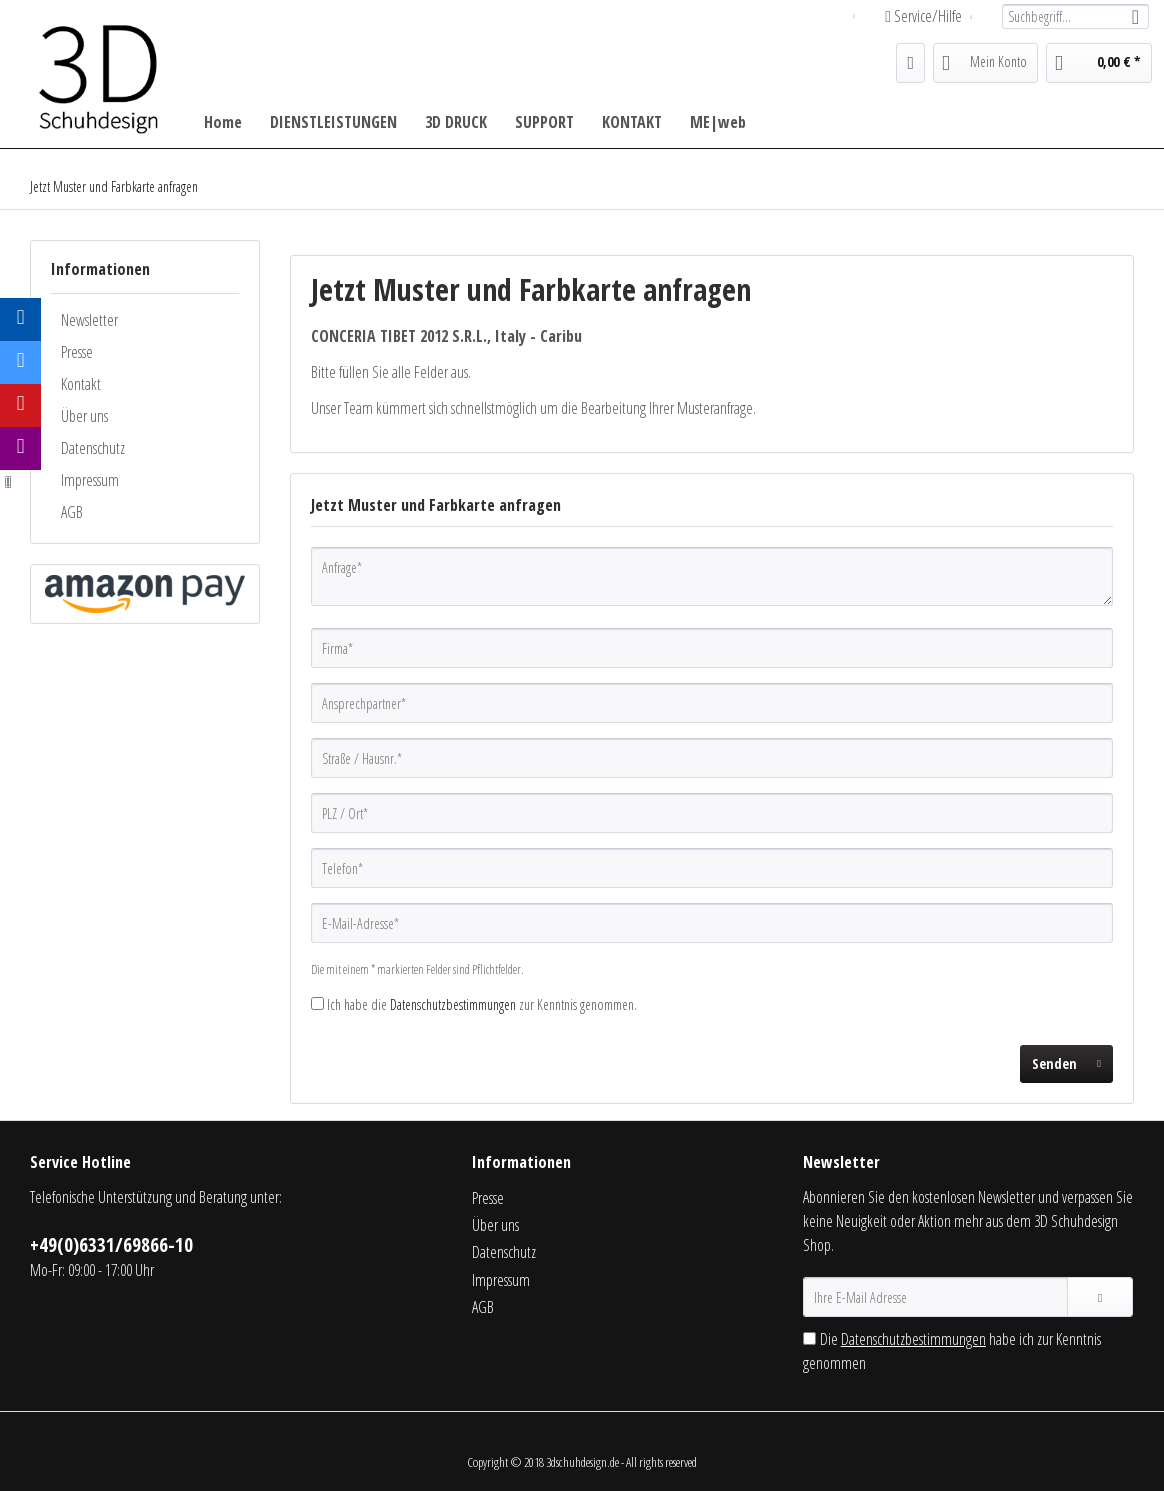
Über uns (84, 416)
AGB (72, 512)
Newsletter (89, 320)
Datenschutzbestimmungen (453, 1004)
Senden (1066, 1060)
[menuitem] (1075, 16)
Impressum (90, 480)
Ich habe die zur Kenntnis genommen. (482, 1004)
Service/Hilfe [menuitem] (925, 16)
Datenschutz (93, 448)
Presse (77, 352)
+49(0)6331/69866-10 (111, 1245)
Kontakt (81, 384)
